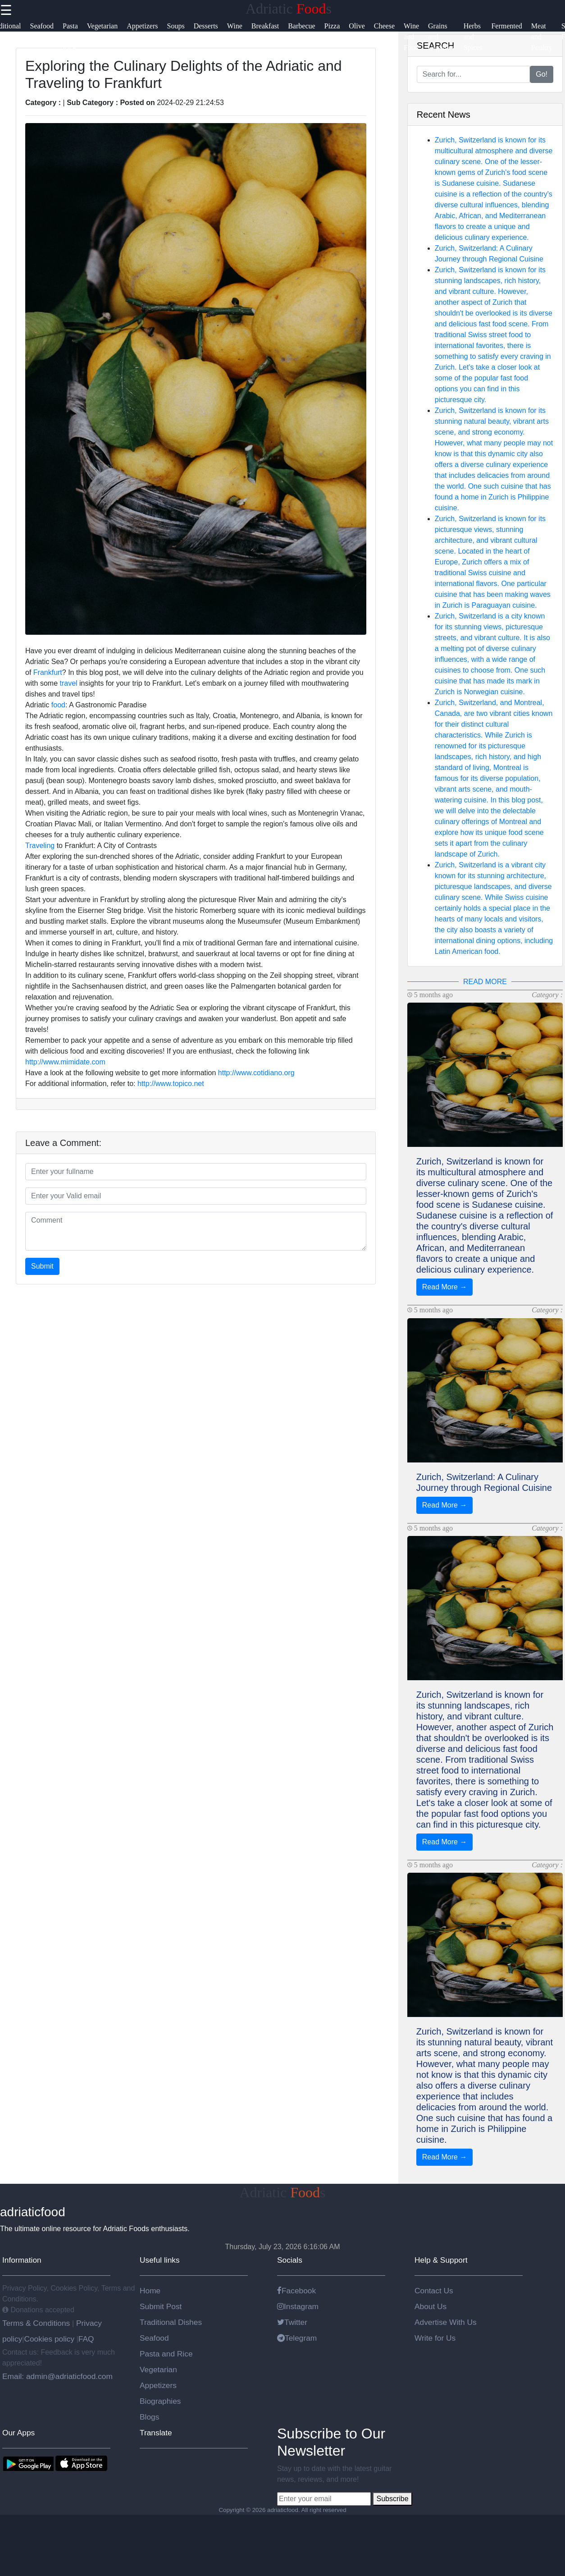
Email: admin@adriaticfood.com (57, 2376)
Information (21, 2259)
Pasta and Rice (166, 2353)
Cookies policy (49, 2338)
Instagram (298, 2306)
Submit (42, 1266)
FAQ (86, 2338)
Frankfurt (47, 672)
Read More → (444, 1287)
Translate (156, 2432)
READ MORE (485, 981)
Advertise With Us (446, 2322)
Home (150, 2290)
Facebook (296, 2290)
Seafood (154, 2337)
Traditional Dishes (171, 2322)
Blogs (149, 2416)
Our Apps (18, 2432)
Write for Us (435, 2337)
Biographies (160, 2401)
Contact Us (434, 2290)
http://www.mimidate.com (65, 1062)
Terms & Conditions (37, 2323)
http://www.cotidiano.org (256, 1073)
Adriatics (289, 8)
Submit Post (161, 2306)
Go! (541, 74)
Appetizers (158, 2385)
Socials (289, 2259)
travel (68, 683)
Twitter (292, 2322)
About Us (431, 2306)
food (58, 705)
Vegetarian (158, 2369)
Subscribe (392, 2499)
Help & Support (441, 2259)
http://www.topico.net (170, 1083)
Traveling (40, 845)
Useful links (160, 2259)
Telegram (297, 2337)
